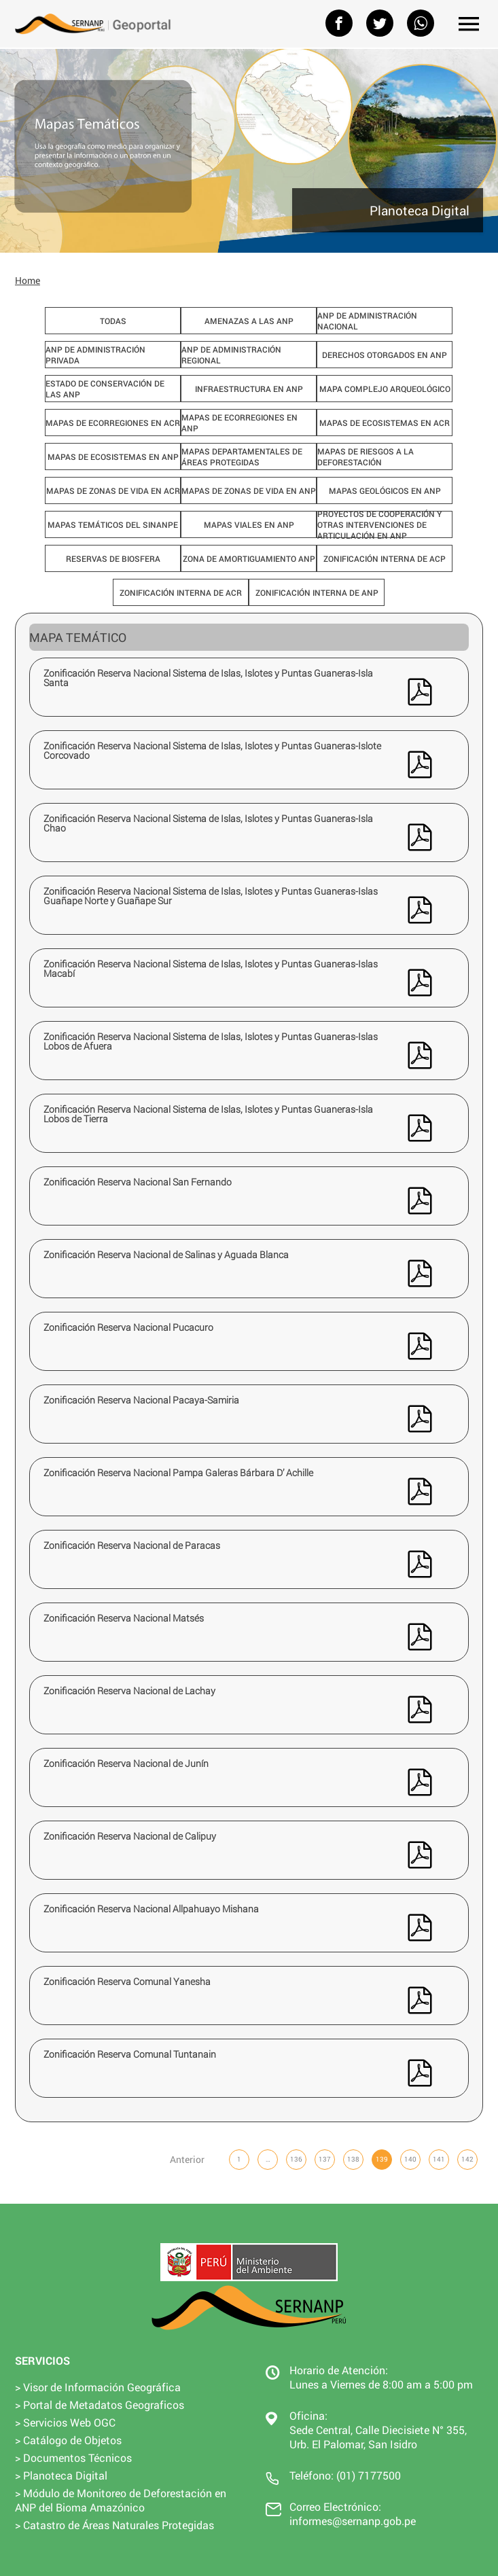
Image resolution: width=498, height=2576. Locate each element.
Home (27, 280)
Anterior (187, 2159)
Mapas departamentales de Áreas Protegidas (241, 456)
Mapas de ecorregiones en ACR (113, 422)
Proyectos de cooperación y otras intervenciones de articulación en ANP (379, 524)
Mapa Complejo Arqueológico (384, 388)
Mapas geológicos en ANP (385, 490)
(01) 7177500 (368, 2475)
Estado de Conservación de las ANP (105, 388)
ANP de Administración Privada (95, 354)
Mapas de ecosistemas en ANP (113, 456)
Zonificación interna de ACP (384, 558)
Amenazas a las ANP (249, 320)
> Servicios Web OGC (65, 2422)
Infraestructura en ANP (249, 388)
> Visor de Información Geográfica (98, 2387)
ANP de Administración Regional (231, 354)
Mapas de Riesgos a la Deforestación (365, 456)
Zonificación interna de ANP (316, 592)
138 (353, 2159)
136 (296, 2159)
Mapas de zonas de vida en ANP (248, 490)
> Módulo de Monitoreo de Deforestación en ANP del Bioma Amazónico (120, 2500)
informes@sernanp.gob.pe (352, 2521)
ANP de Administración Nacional (367, 321)
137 (325, 2159)
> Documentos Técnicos (73, 2457)
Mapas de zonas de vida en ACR (113, 490)
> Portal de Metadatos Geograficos (99, 2404)
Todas (113, 320)
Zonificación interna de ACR (181, 592)
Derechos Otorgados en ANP (384, 354)
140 (410, 2159)
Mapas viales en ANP (249, 524)
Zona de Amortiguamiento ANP (249, 558)
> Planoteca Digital (61, 2475)
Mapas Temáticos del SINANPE (113, 524)
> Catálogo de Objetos (68, 2440)
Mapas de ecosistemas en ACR (384, 422)
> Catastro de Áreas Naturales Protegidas (114, 2525)
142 (467, 2159)
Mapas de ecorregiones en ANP (239, 422)
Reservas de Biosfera (113, 558)
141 (439, 2159)
